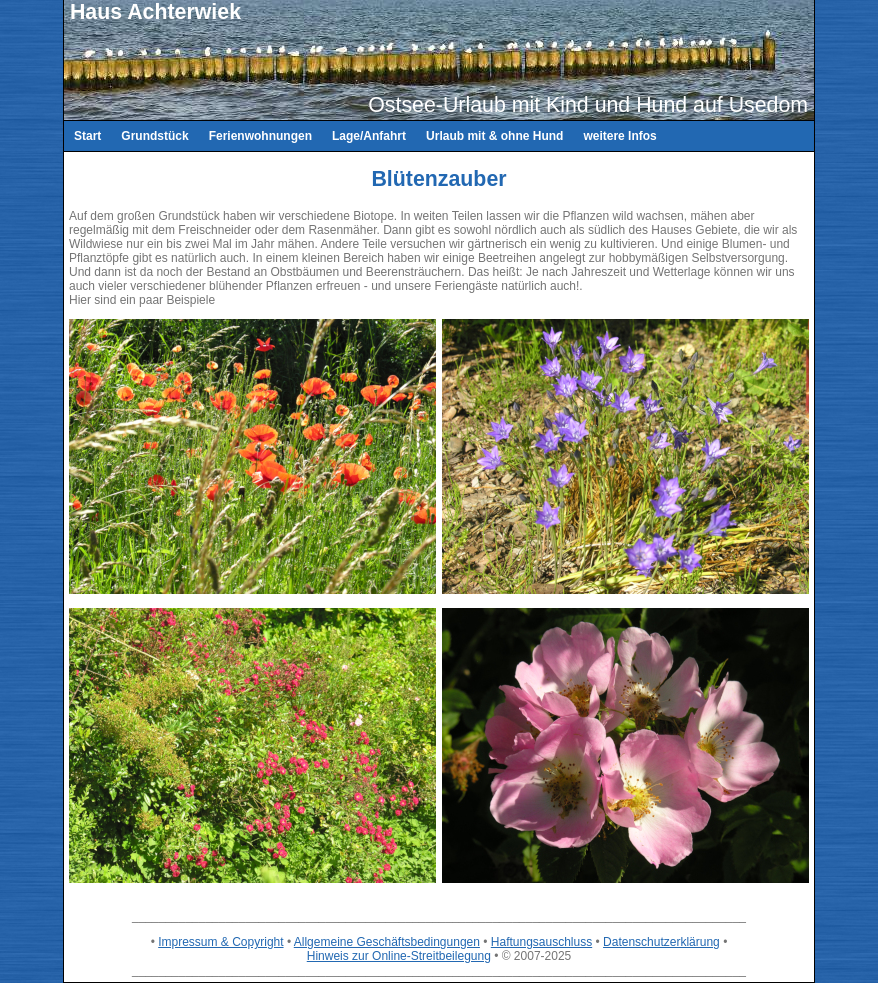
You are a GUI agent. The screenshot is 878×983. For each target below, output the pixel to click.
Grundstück (154, 136)
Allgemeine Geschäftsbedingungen (387, 942)
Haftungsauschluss (541, 942)
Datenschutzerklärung (661, 942)
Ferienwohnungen (260, 136)
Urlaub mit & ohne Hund (494, 136)
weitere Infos (619, 136)
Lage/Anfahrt (369, 136)
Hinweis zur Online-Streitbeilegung (399, 956)
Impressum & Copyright (220, 942)
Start (87, 136)
